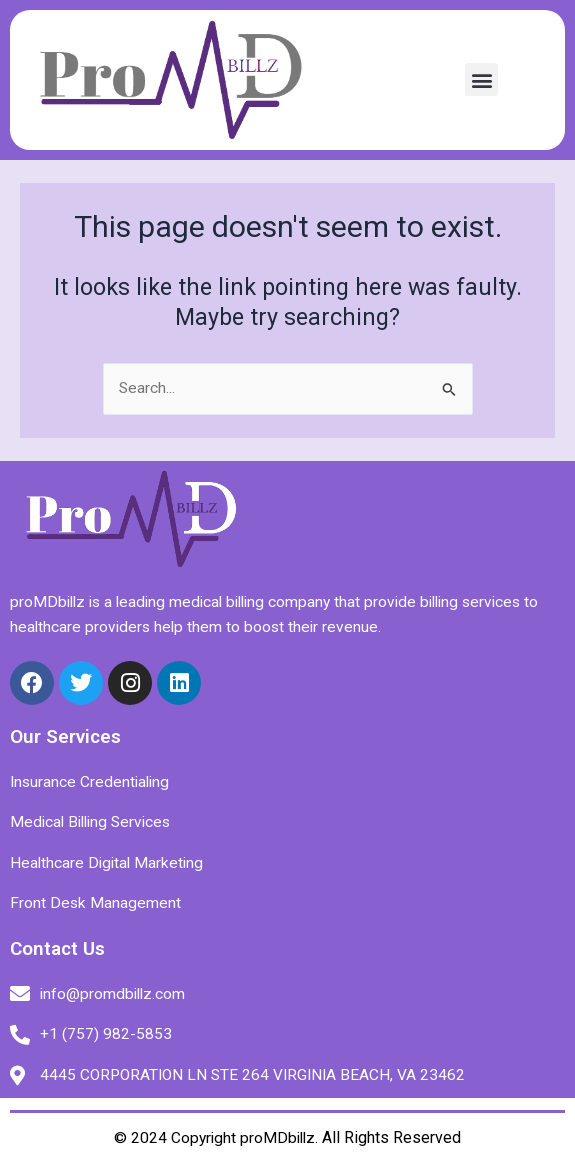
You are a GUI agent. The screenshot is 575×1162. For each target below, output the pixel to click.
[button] (481, 79)
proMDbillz (277, 1138)
